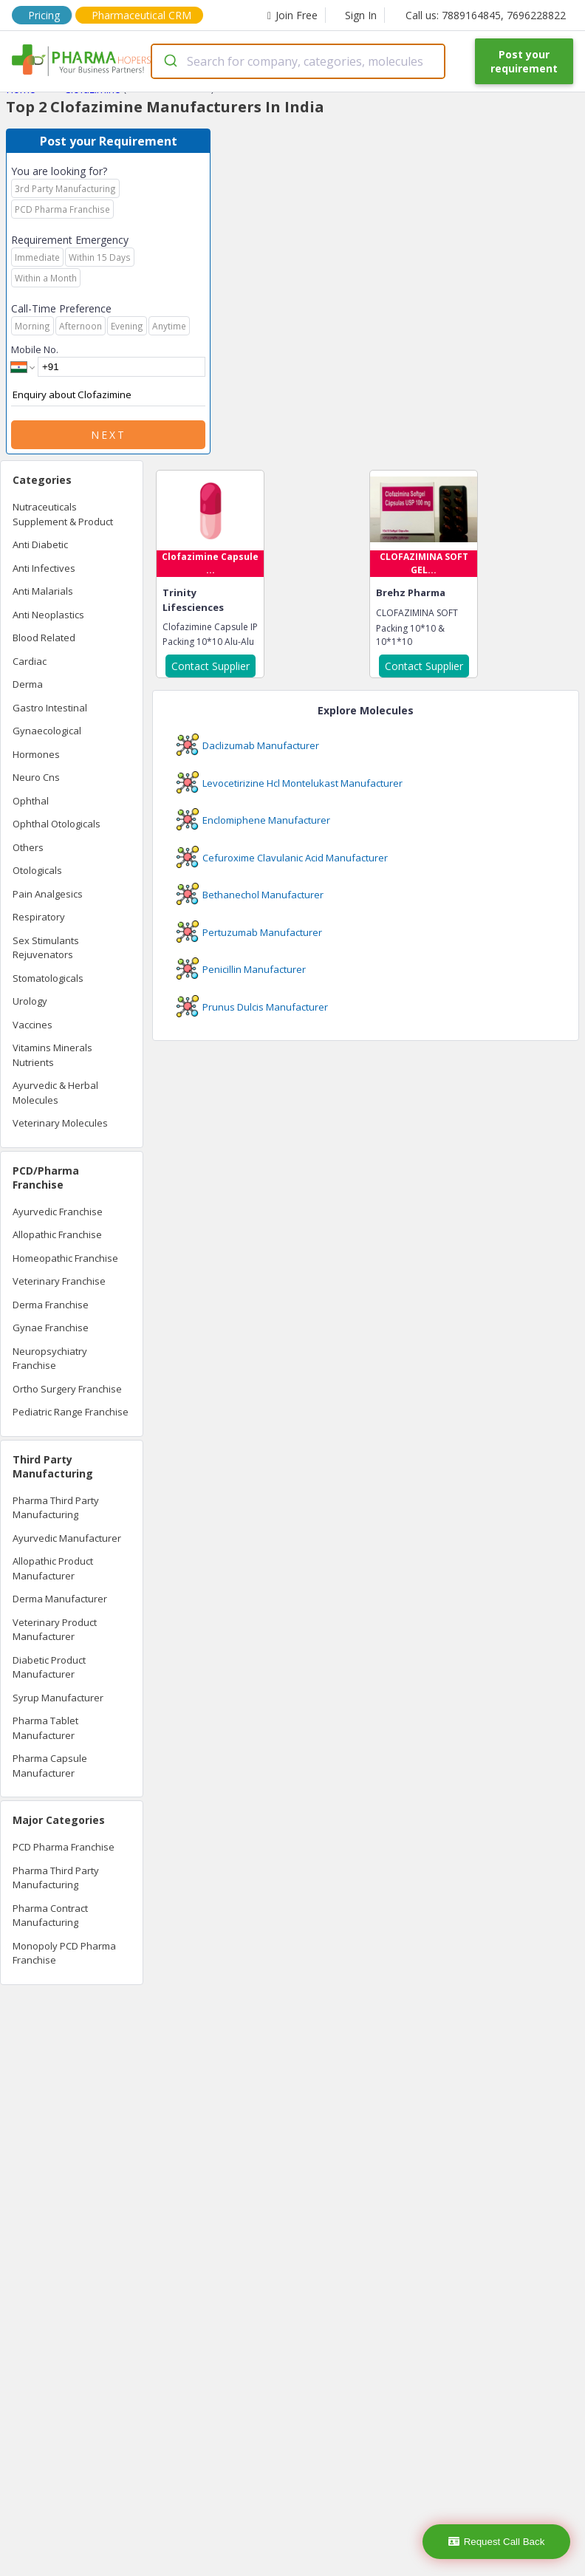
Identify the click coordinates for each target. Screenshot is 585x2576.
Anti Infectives (44, 568)
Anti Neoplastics (48, 614)
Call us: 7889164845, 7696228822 (486, 15)
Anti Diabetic (40, 544)
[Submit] (169, 61)
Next (108, 435)
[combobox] (298, 61)
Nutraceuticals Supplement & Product (63, 514)
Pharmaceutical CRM (141, 15)
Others (28, 847)
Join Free (292, 15)
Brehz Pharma (410, 592)
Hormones (36, 754)
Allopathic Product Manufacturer (53, 1568)
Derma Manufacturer (60, 1598)
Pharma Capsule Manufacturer (50, 1766)
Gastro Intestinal (50, 707)
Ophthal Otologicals (56, 823)
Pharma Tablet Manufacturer (45, 1728)
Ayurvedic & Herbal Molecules (55, 1093)
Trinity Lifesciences (193, 600)
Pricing (44, 15)
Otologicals (37, 870)
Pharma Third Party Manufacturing (56, 1508)
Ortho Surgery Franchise (67, 1388)
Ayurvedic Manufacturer (67, 1538)
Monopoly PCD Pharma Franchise (64, 1953)
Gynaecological (47, 730)
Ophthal (31, 800)
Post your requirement (524, 61)
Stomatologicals (48, 978)
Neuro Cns (36, 777)
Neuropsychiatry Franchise (50, 1359)
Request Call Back (496, 2541)
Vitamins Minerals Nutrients (52, 1055)
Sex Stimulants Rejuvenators (46, 948)
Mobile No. (34, 349)
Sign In (361, 15)
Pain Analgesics (48, 894)
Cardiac (30, 661)
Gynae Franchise (51, 1327)
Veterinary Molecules (60, 1123)
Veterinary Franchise (59, 1281)
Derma (28, 684)
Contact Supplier (210, 666)
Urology (30, 1001)
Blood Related (44, 637)
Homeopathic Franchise (65, 1258)
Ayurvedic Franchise (58, 1211)
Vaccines (32, 1024)
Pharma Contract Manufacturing (50, 1916)
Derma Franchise (51, 1304)
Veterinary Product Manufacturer (55, 1630)
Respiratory (39, 916)
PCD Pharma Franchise (63, 1847)
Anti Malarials (43, 591)
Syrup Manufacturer (58, 1697)
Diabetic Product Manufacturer (49, 1667)
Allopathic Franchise (57, 1234)
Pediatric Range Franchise (71, 1411)
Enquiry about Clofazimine (108, 395)
